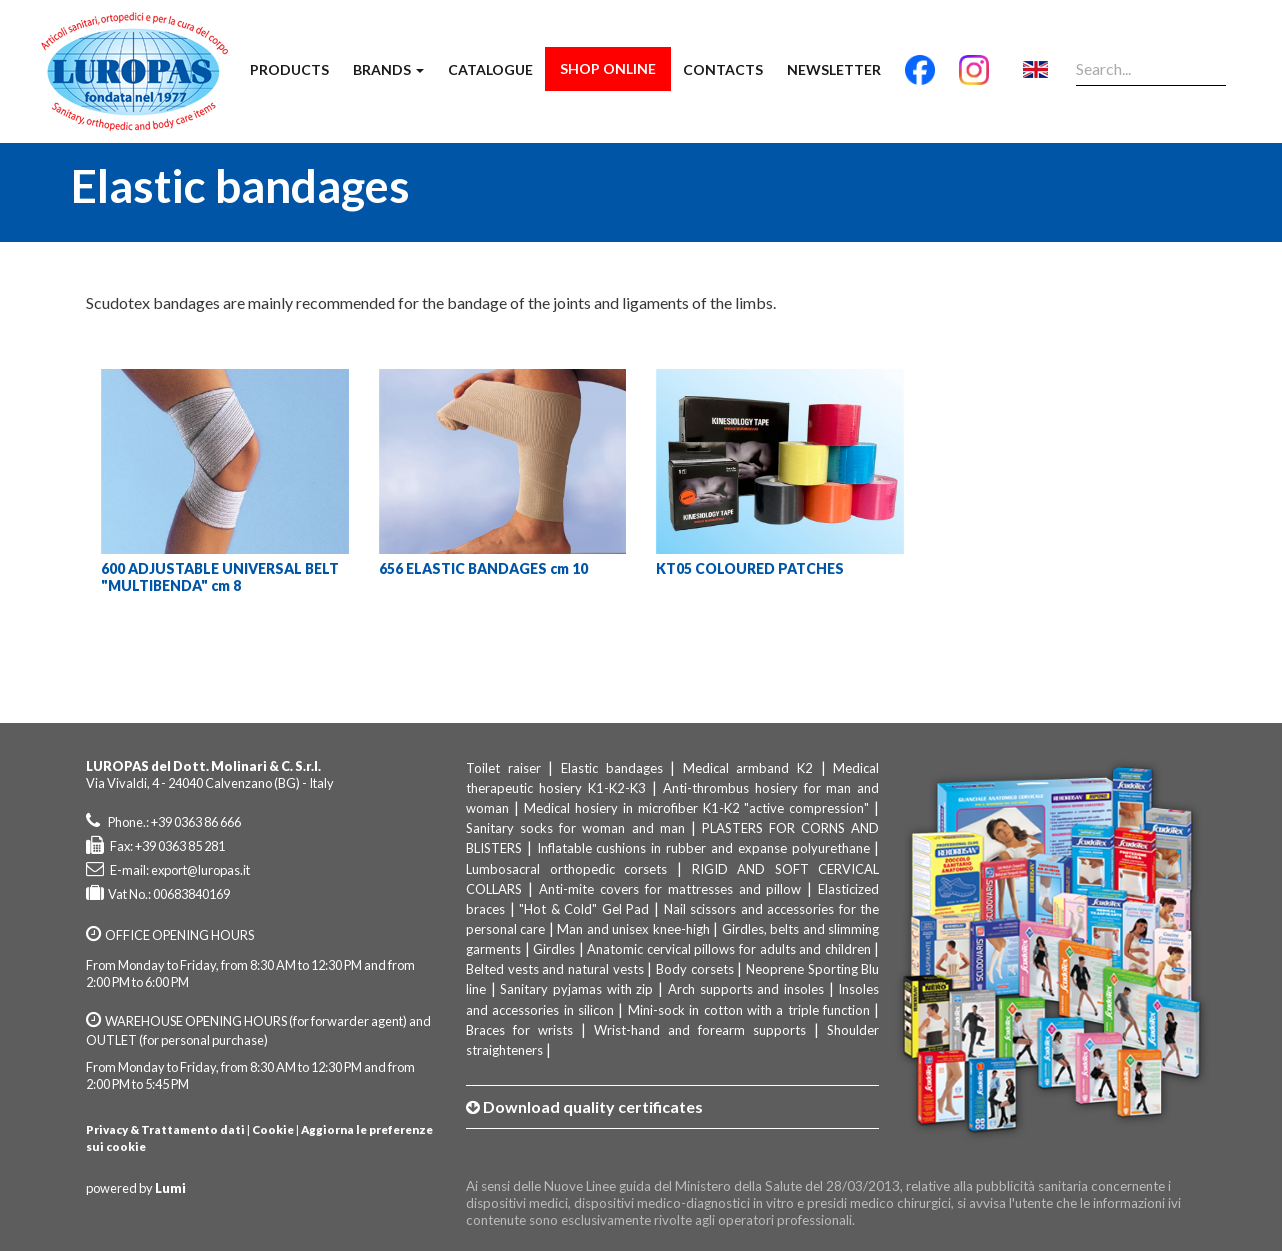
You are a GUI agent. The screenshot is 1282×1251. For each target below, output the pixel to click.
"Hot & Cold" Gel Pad (584, 909)
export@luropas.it (200, 870)
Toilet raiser (503, 768)
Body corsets (695, 969)
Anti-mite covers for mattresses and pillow (670, 889)
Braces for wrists (519, 1030)
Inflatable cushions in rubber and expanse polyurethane (703, 848)
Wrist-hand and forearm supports (700, 1030)
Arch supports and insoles (746, 989)
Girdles (554, 949)
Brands (388, 69)
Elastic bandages (612, 768)
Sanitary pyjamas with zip (576, 989)
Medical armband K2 (748, 768)
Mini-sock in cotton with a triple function (749, 1010)
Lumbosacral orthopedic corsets (566, 869)
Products (289, 69)
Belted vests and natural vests (555, 969)
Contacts (723, 69)
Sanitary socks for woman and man (575, 828)
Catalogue (490, 69)
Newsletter (834, 69)
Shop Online (608, 68)
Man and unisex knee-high (633, 929)
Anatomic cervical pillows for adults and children (728, 949)
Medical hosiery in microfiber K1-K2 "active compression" (697, 808)
